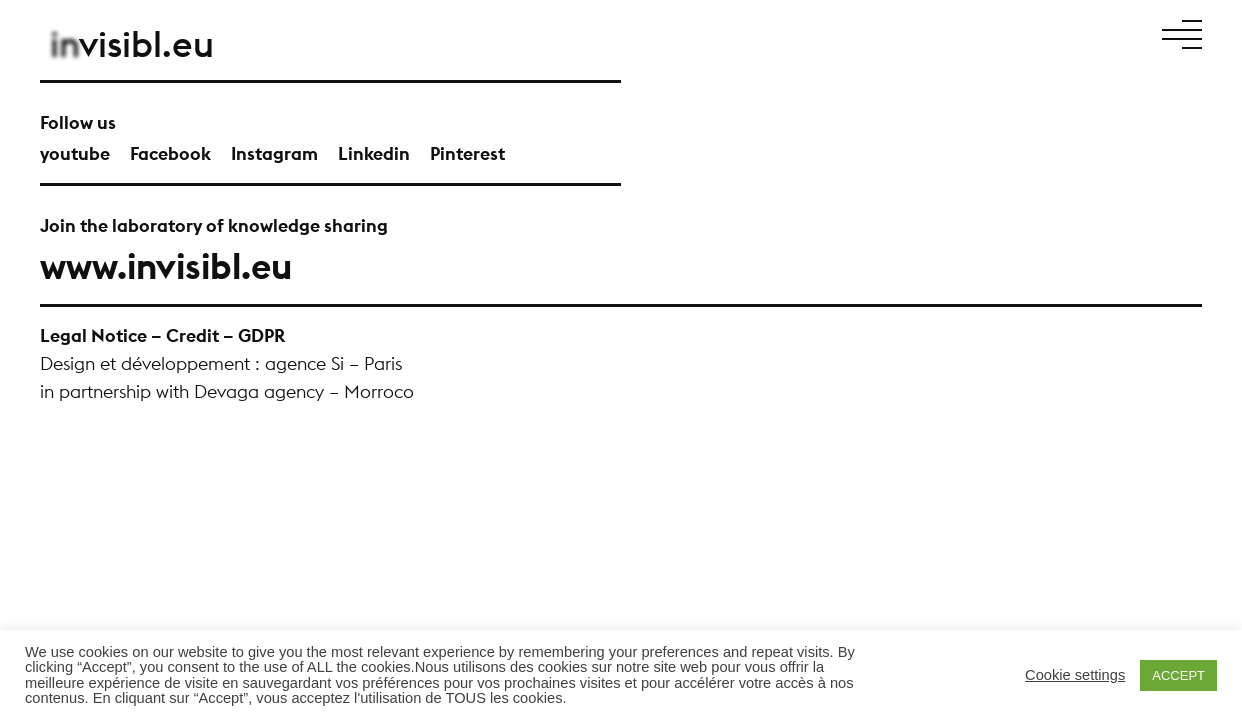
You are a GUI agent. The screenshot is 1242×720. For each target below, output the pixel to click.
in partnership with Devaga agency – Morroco (227, 391)
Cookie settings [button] (1075, 675)
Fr (1115, 33)
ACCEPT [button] (1178, 675)
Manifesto (763, 33)
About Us (904, 33)
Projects (835, 33)
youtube (75, 153)
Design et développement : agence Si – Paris (221, 363)
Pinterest (467, 153)
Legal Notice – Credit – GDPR (162, 335)
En (1132, 33)
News (1020, 33)
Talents (970, 33)
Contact (1075, 33)
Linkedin (374, 153)
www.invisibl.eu (166, 266)
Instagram (274, 153)
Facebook (170, 153)
